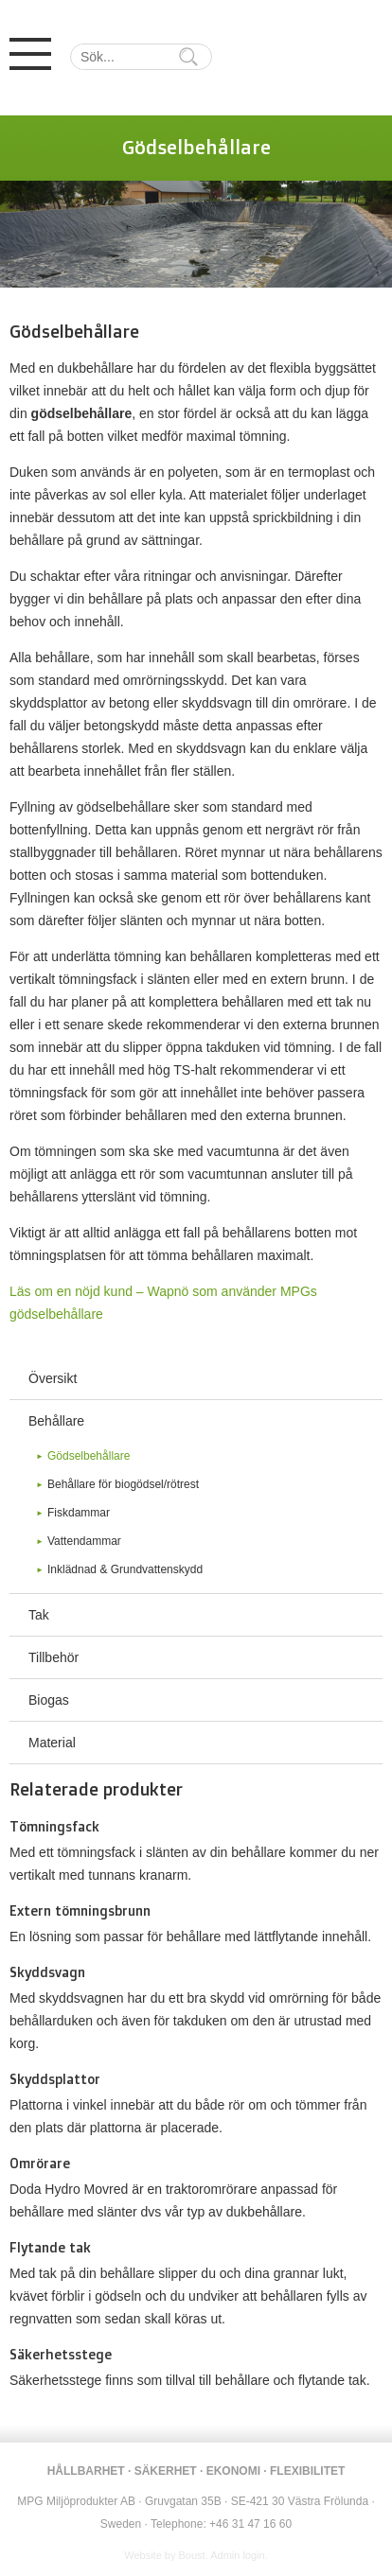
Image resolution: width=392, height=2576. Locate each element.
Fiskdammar (78, 1512)
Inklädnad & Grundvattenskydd (125, 1569)
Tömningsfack (54, 1826)
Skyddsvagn (47, 1972)
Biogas (48, 1700)
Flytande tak (50, 2247)
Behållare (56, 1420)
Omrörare (39, 2163)
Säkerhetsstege (60, 2354)
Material (52, 1742)
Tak (38, 1614)
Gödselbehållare (88, 1456)
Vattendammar (84, 1541)
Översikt (52, 1378)
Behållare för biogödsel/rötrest (123, 1484)
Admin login (237, 2555)
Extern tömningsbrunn (80, 1910)
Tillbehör (53, 1657)
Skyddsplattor (54, 2079)
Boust (192, 2555)
